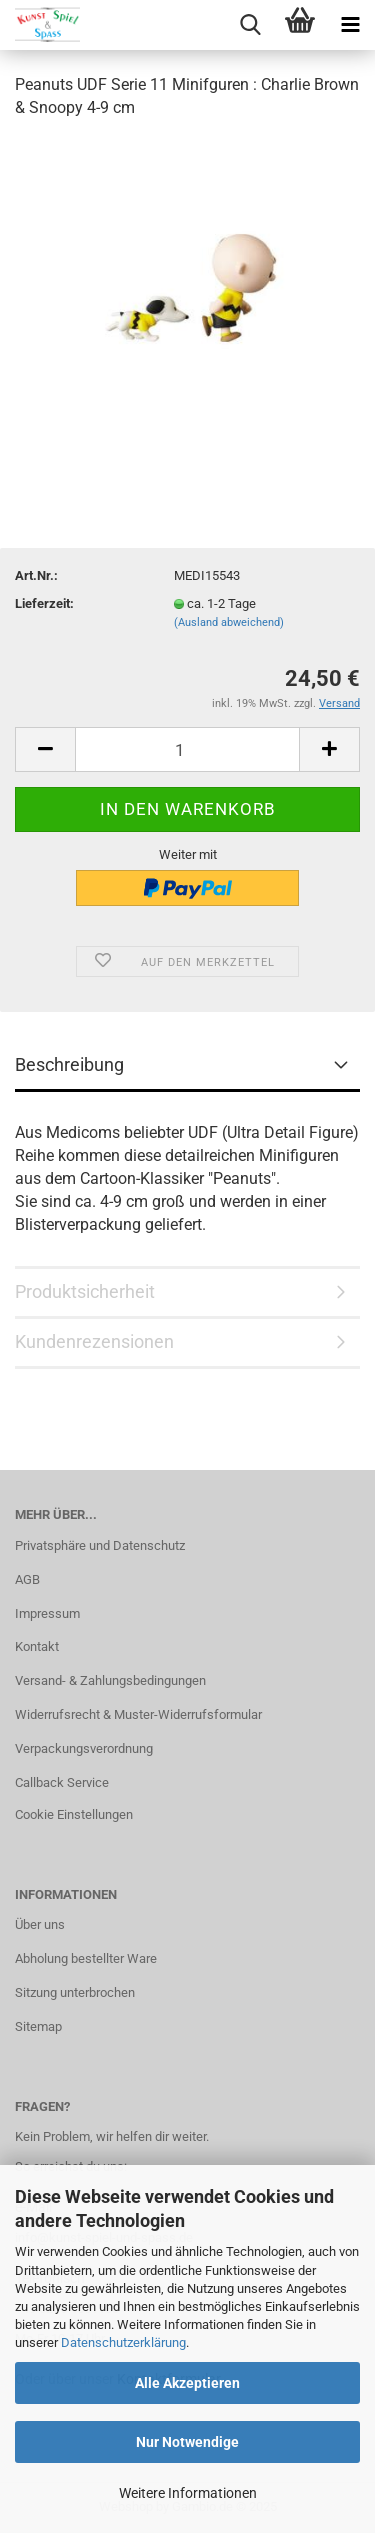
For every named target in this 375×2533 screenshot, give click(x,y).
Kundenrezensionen (94, 1341)
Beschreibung (69, 1064)
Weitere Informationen (188, 2493)
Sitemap (38, 2026)
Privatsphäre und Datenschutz (100, 1545)
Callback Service (62, 1782)
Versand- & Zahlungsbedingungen (110, 1680)
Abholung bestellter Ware (86, 1958)
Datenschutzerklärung (123, 2342)
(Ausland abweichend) (229, 622)
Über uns (40, 1924)
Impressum (47, 1613)
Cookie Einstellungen (74, 1814)
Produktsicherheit (85, 1291)
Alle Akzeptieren (187, 2383)
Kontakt (37, 1646)
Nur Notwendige (187, 2442)
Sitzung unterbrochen (75, 1992)
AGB (27, 1579)
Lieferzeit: (44, 603)
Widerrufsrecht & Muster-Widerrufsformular (138, 1714)
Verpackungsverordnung (84, 1748)
